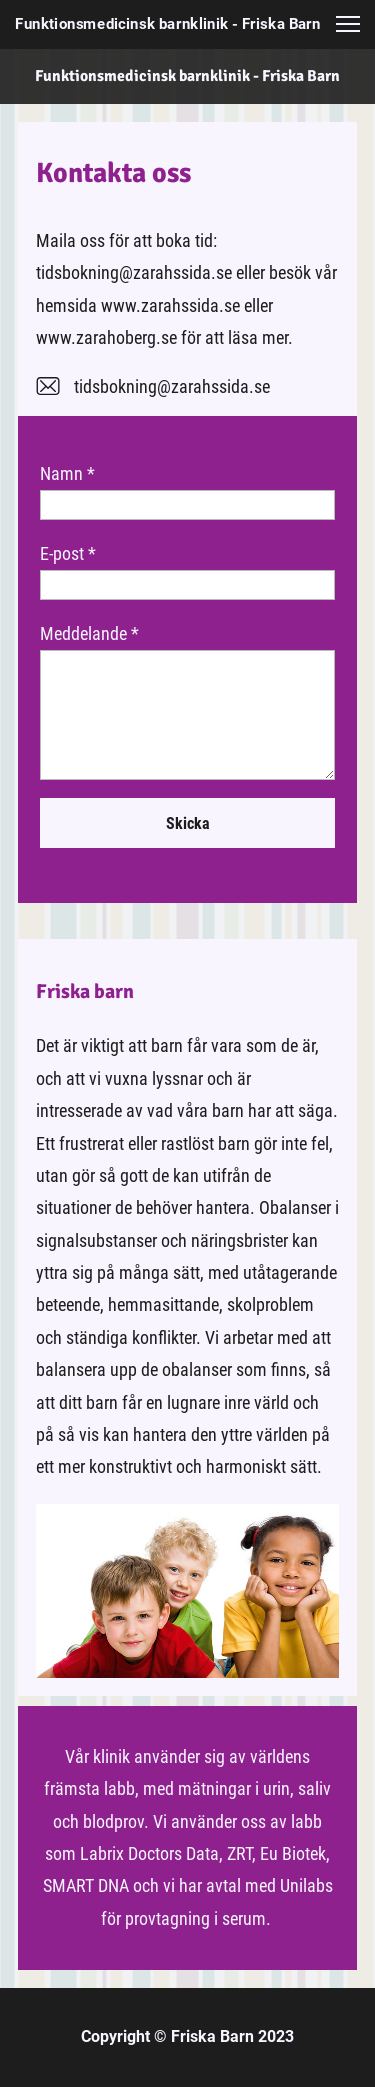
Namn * (67, 473)
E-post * (68, 553)
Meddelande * (89, 633)
